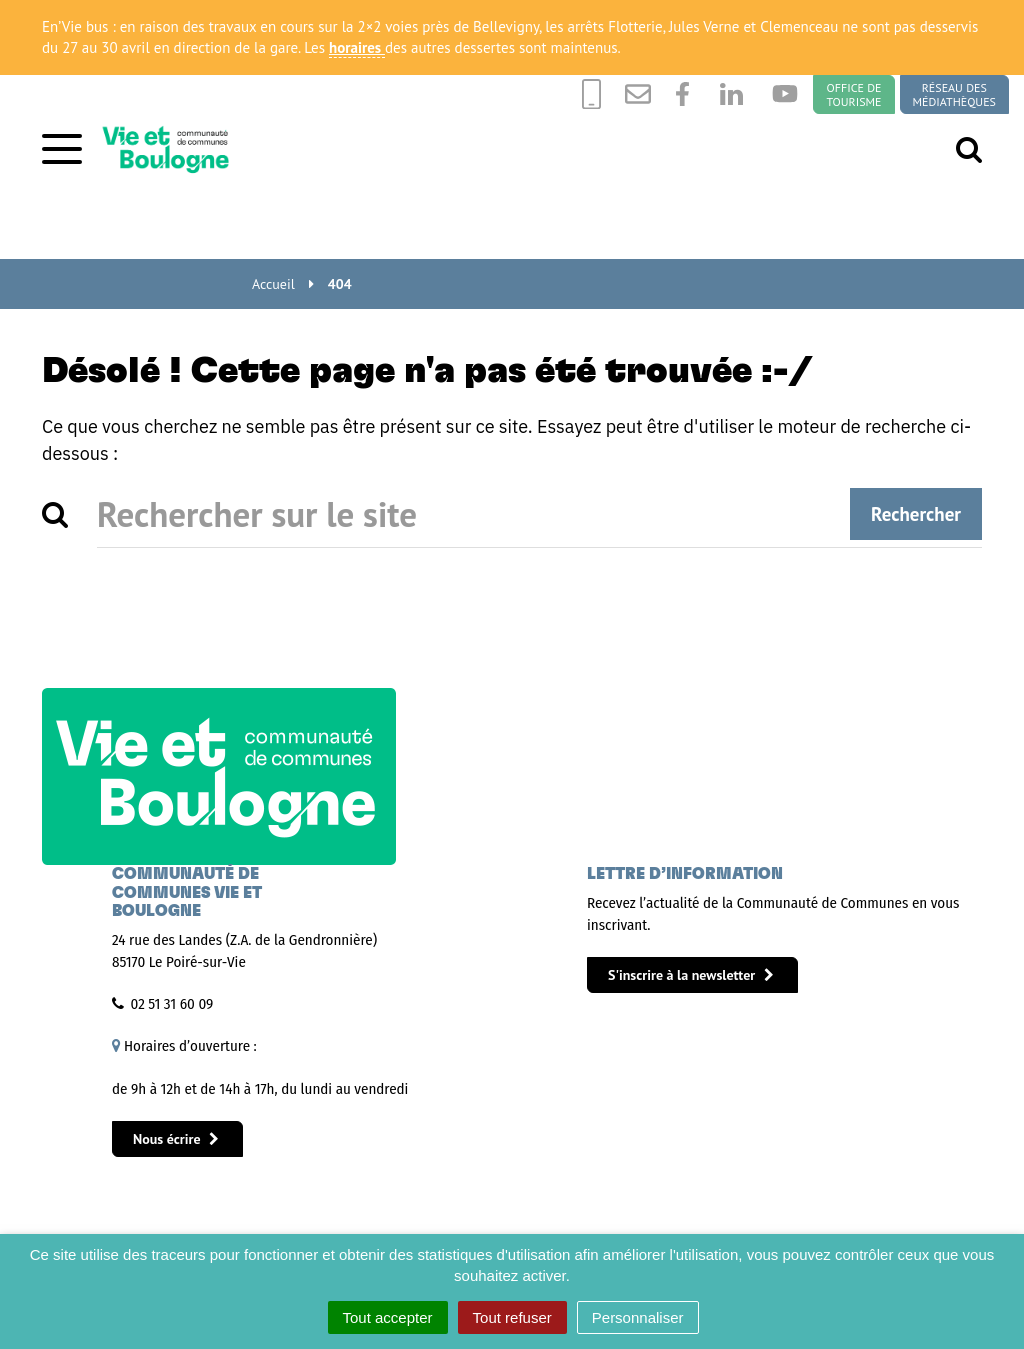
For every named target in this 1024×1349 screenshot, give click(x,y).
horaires (357, 47)
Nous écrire (176, 1139)
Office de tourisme (853, 94)
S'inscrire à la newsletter (691, 975)
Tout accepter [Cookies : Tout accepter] (388, 1317)
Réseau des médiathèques (954, 94)
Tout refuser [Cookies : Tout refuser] (512, 1317)
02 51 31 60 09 (172, 1004)
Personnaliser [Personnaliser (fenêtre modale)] (638, 1317)
